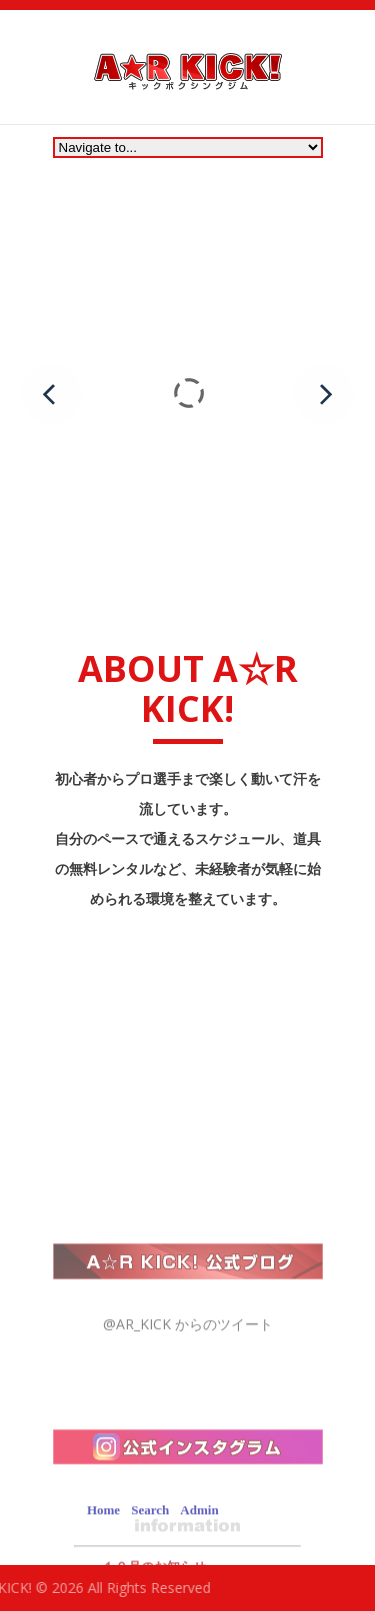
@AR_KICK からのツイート (188, 1422)
